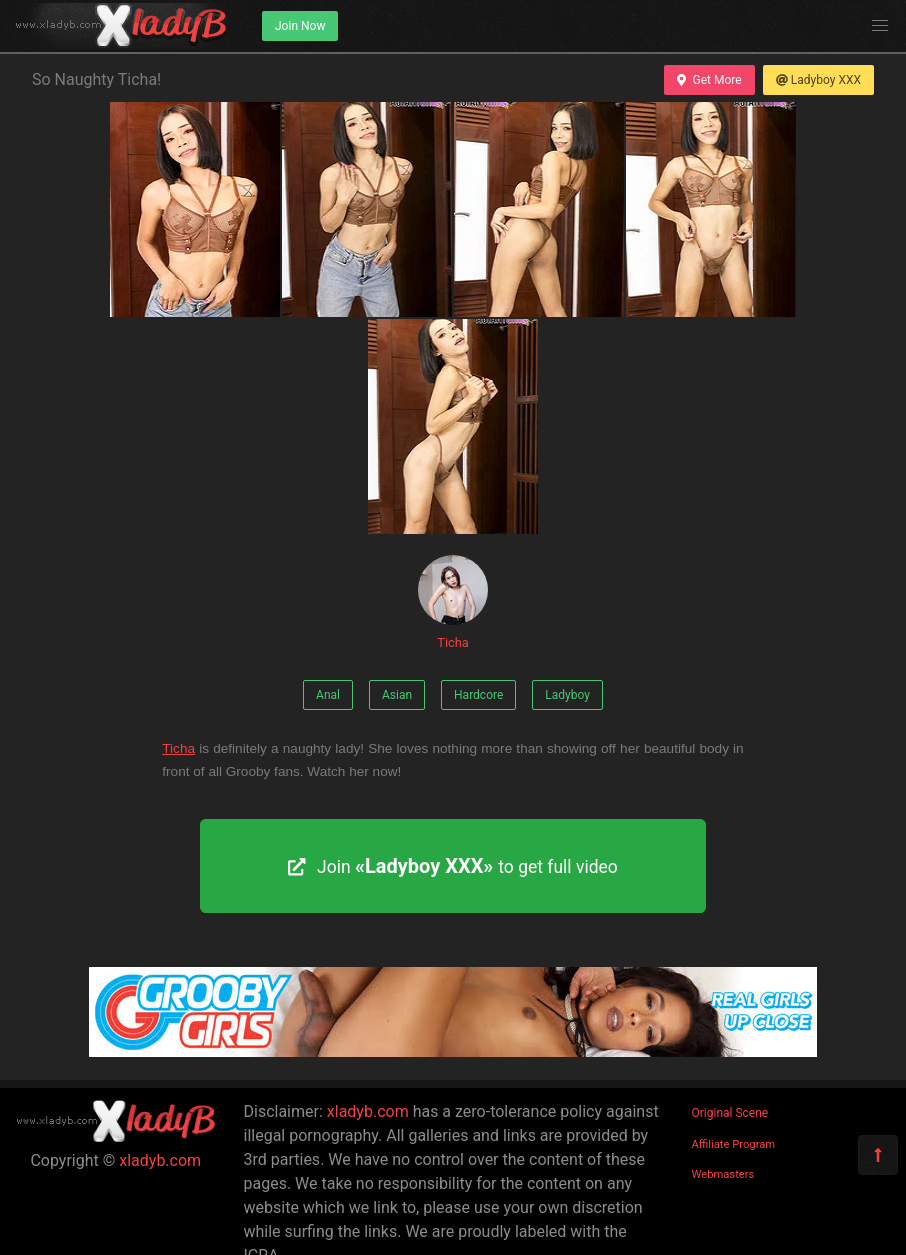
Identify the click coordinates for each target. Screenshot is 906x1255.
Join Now (300, 26)
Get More (709, 80)
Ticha (453, 602)
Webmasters (723, 1174)
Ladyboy (567, 695)
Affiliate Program (734, 1144)
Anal (328, 695)
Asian (397, 695)
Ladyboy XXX (818, 80)
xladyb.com (160, 1160)
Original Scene (730, 1113)
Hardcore (478, 695)
